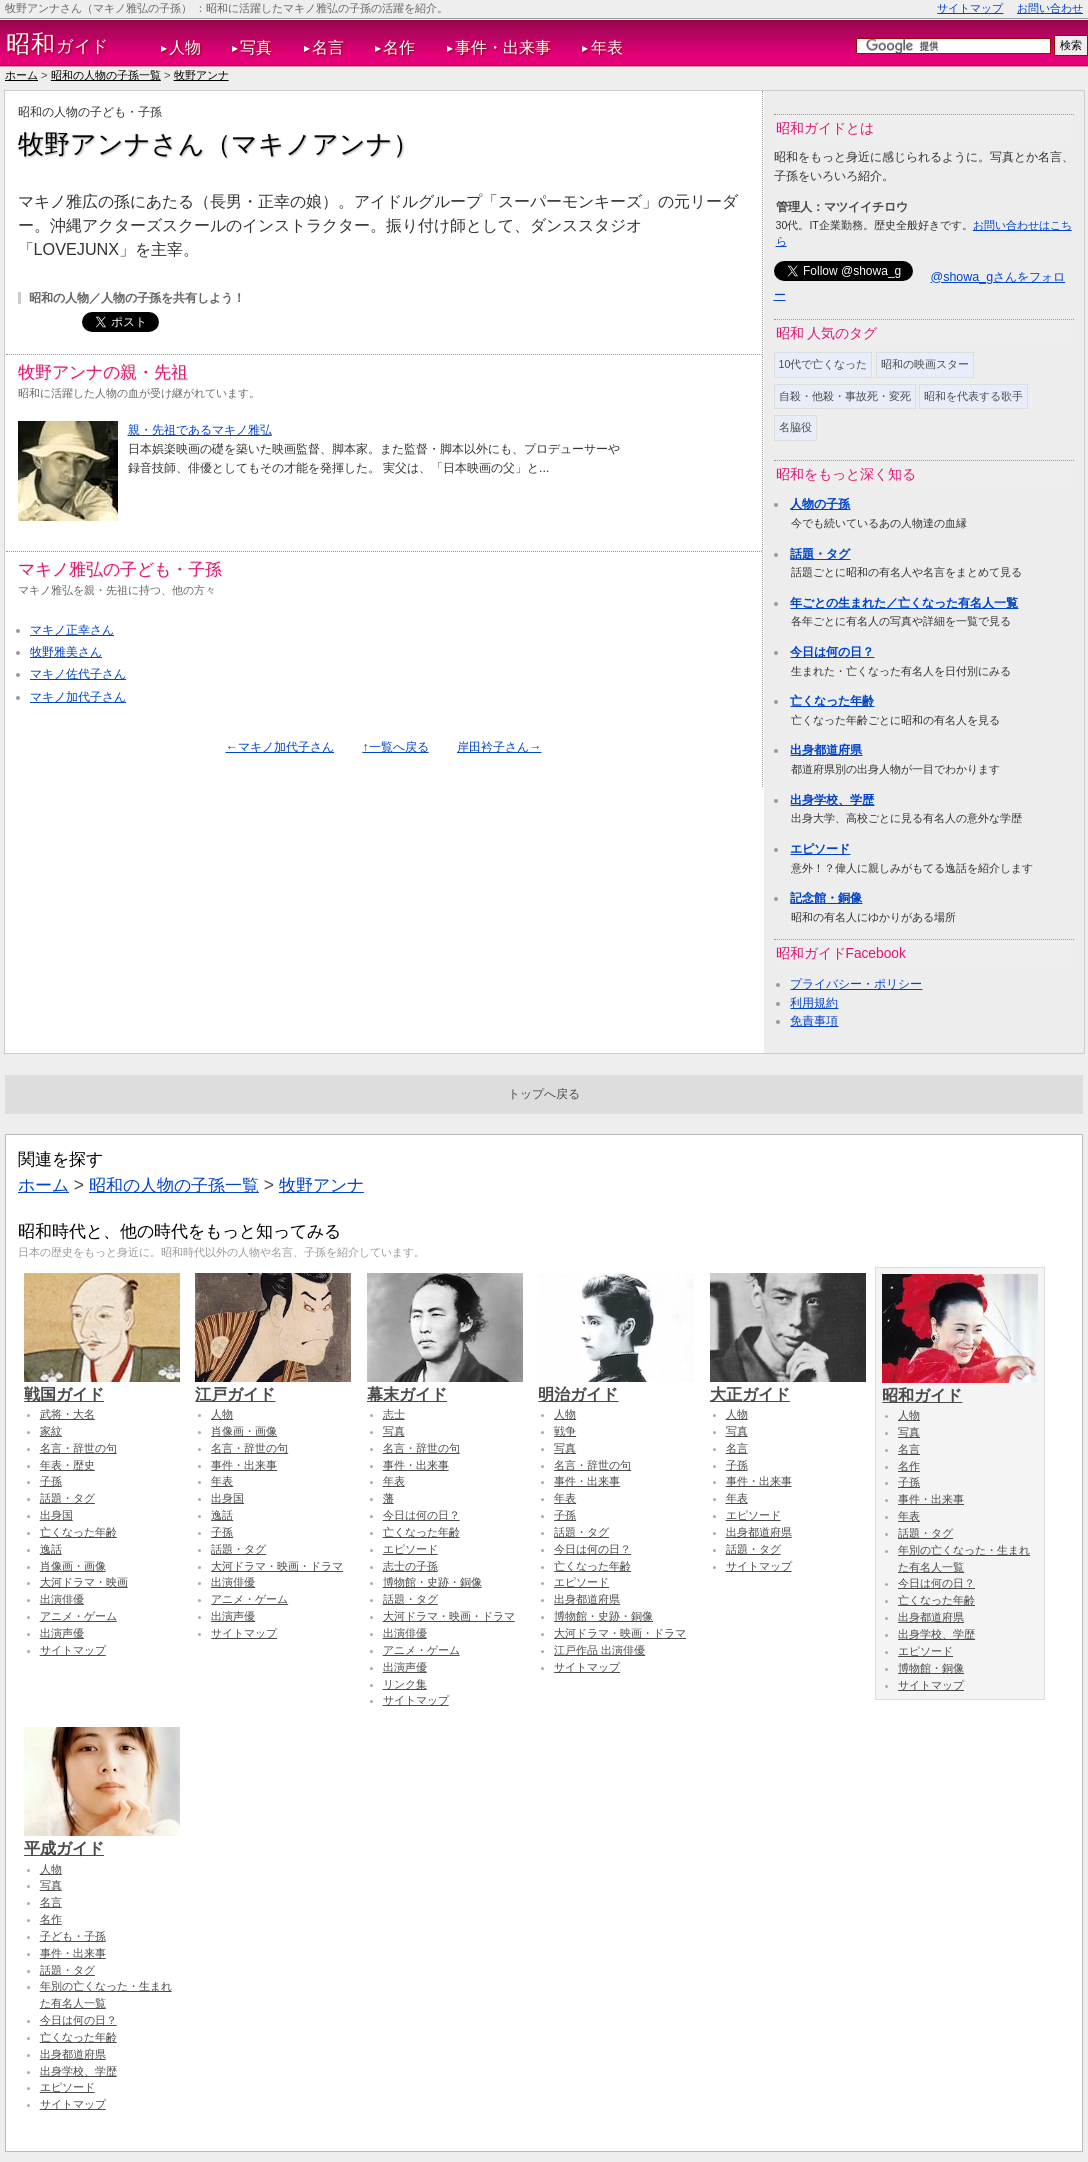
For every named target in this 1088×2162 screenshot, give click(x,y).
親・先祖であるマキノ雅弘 (200, 430)
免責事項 (814, 1021)
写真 (256, 47)
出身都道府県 (826, 750)
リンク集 (405, 1684)
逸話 (51, 1549)
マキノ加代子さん (78, 697)
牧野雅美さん (66, 652)
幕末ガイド (445, 1385)
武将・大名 (67, 1414)
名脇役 (795, 427)
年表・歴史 (67, 1465)
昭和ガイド (960, 1386)
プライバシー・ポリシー (856, 984)
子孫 (51, 1481)
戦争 (565, 1431)
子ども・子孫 (73, 1936)
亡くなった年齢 (832, 701)
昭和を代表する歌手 (973, 396)
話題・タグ (820, 554)
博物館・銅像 (931, 1668)
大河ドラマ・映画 (84, 1582)
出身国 (56, 1515)
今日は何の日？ (832, 652)
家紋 (51, 1431)
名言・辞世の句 (78, 1448)
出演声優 (62, 1633)
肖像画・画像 (73, 1566)
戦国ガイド (102, 1385)
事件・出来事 (503, 47)
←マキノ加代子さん (280, 747)
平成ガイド (102, 1839)
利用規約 (814, 1003)
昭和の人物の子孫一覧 (106, 75)
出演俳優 (62, 1599)
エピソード (820, 849)
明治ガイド (616, 1385)
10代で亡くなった (823, 364)
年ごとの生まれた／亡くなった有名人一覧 (904, 603)
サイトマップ (970, 8)
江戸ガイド (273, 1385)
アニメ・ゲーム (78, 1616)
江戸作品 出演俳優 (599, 1650)
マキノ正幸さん (72, 630)
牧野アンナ (201, 75)
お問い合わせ (1050, 8)
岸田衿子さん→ (499, 747)
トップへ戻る (544, 1094)
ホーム (21, 75)
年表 (607, 47)
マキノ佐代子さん (78, 674)
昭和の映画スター (925, 364)
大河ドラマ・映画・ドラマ (277, 1566)
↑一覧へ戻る (395, 747)
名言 (328, 47)
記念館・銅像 (826, 898)
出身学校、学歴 (832, 800)
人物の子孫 (820, 504)
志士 (394, 1414)
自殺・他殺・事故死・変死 (845, 396)
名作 (399, 47)
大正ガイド (788, 1385)
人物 (185, 47)
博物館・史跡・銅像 (432, 1582)
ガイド (57, 44)
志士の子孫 (410, 1566)
